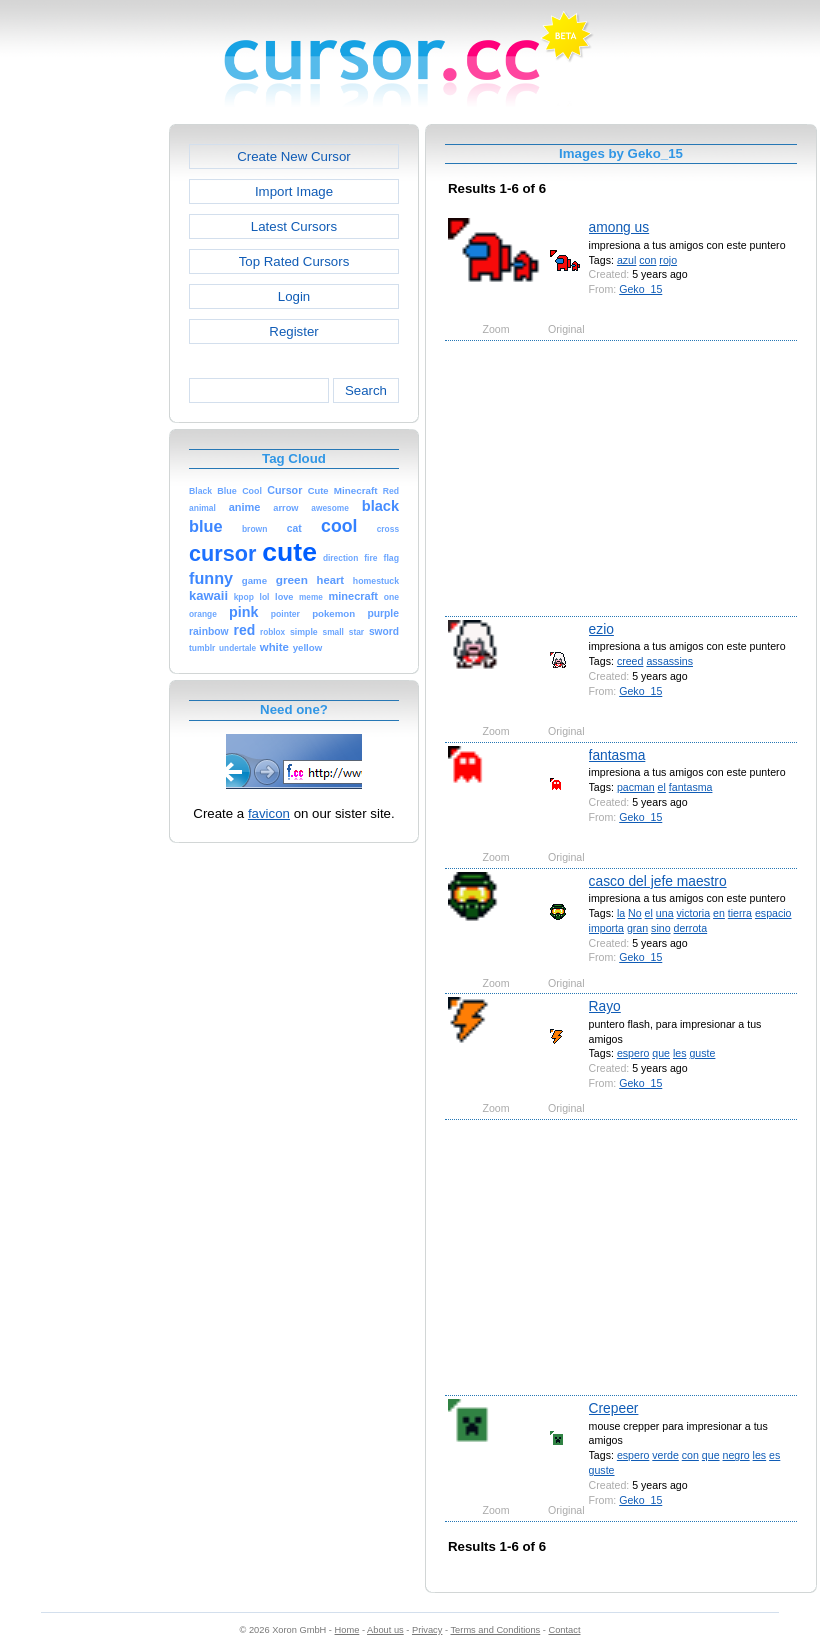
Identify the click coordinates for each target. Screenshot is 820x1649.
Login (294, 296)
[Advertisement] (83, 424)
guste (702, 1053)
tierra (740, 913)
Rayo (605, 1006)
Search (366, 390)
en (719, 913)
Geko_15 (640, 289)
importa (606, 928)
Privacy (427, 1630)
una (665, 913)
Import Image (294, 191)
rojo (668, 260)
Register (293, 331)
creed (630, 661)
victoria (693, 913)
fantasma (617, 755)
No (635, 913)
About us (385, 1630)
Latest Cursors (294, 226)
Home (347, 1630)
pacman (636, 787)
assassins (669, 661)
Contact (565, 1630)
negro (736, 1455)
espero (633, 1053)
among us (619, 227)
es (774, 1455)
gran (637, 928)
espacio (773, 913)
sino (660, 928)
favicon (269, 813)
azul (626, 260)
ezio (601, 629)
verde (665, 1455)
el (662, 787)
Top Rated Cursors (294, 261)
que (661, 1053)
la (621, 913)
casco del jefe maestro (658, 881)
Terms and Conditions (495, 1630)
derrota (691, 928)
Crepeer (614, 1408)
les (680, 1053)
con (647, 260)
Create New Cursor (294, 156)
